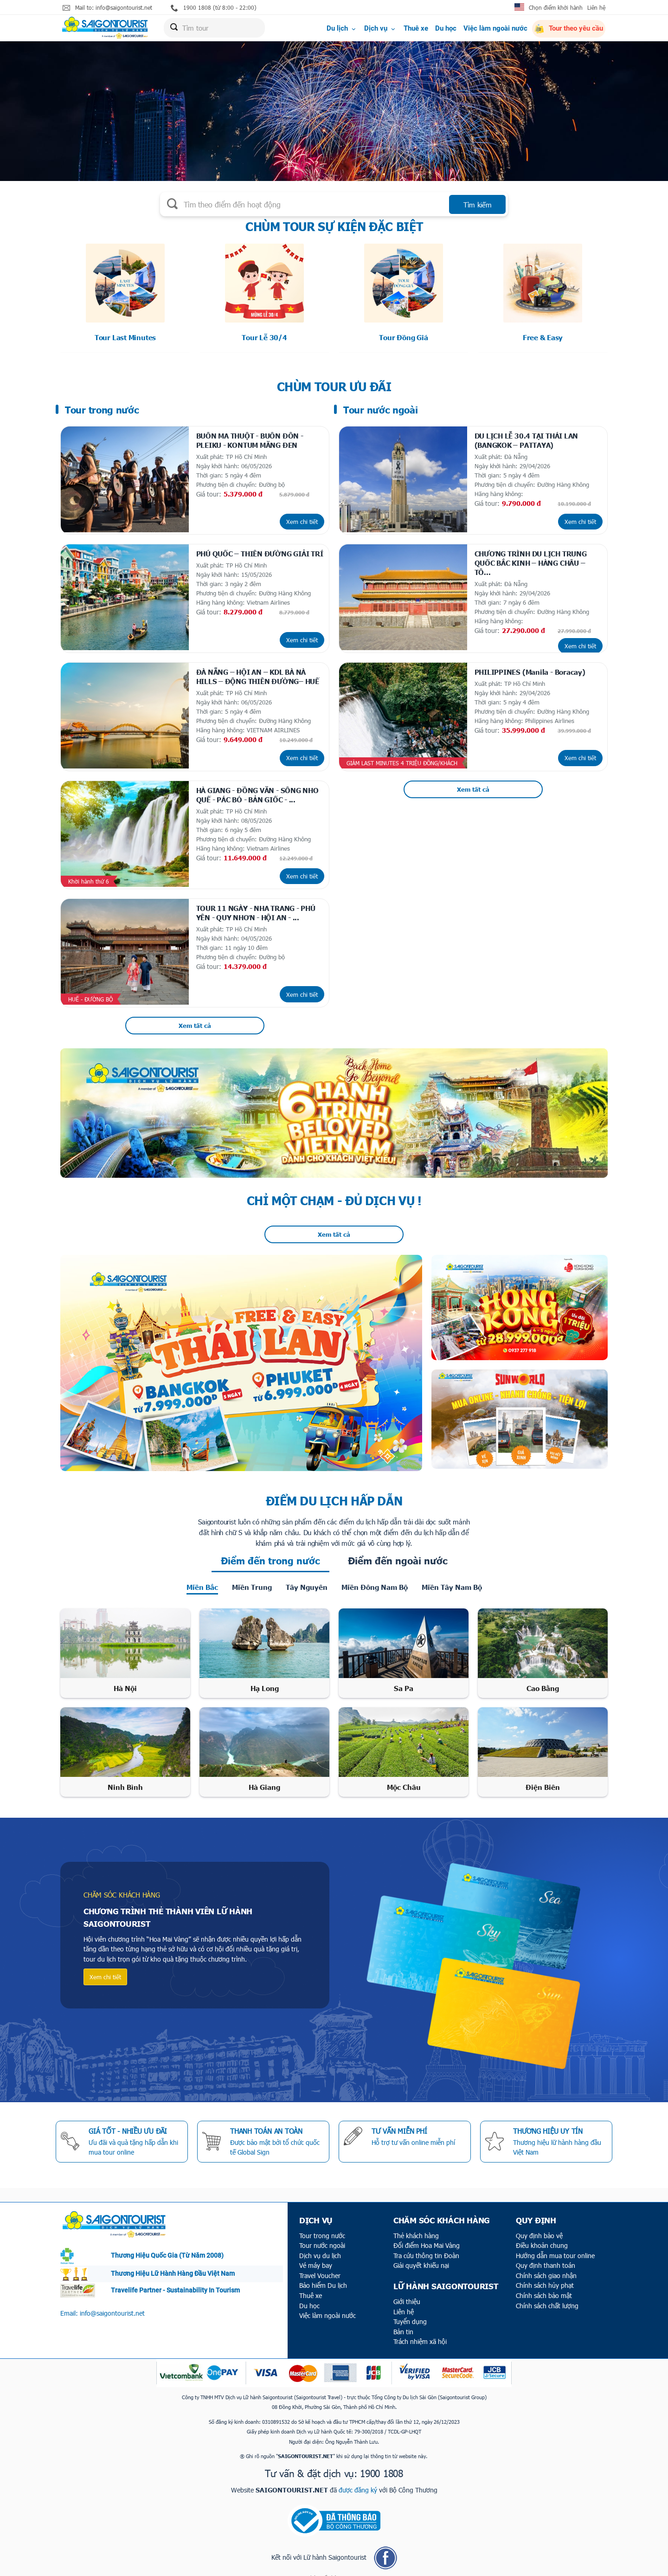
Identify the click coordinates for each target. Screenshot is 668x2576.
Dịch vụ (380, 29)
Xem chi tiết (302, 519)
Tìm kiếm (477, 204)
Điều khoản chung (542, 2234)
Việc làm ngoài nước (495, 29)
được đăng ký (358, 2479)
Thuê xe (416, 29)
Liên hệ (596, 7)
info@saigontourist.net (112, 2302)
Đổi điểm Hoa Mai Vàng (426, 2234)
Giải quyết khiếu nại (421, 2254)
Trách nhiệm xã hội (420, 2330)
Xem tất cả (195, 1015)
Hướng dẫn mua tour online (555, 2244)
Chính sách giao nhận (546, 2264)
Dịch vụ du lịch (320, 2244)
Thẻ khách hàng (416, 2225)
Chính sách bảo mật (544, 2284)
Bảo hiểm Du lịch (323, 2274)
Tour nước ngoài (322, 2234)
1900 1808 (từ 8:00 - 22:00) (214, 8)
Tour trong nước (322, 2225)
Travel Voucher (319, 2264)
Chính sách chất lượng (547, 2294)
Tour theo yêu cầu (568, 29)
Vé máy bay (315, 2254)
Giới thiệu (406, 2290)
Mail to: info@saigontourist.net (107, 8)
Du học (445, 29)
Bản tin (403, 2321)
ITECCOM (350, 2567)
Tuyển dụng (410, 2310)
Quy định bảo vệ (539, 2225)
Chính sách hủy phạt (545, 2274)
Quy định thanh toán (545, 2254)
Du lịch (342, 29)
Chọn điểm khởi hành (556, 7)
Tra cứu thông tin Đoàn (426, 2244)
